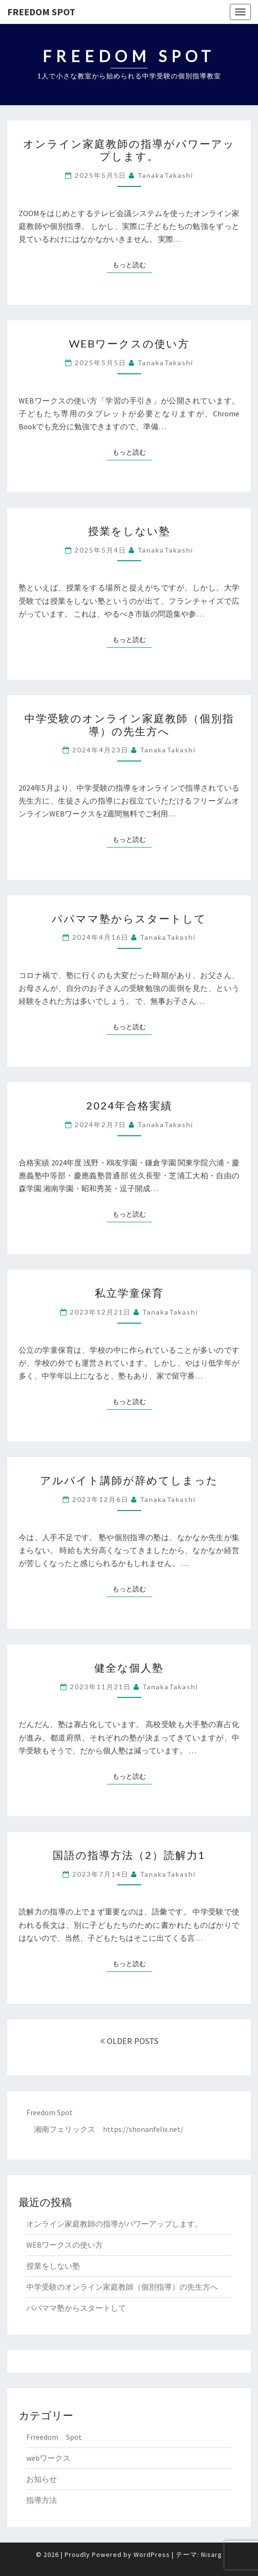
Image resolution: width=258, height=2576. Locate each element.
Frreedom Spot (54, 2437)
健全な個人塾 (129, 1667)
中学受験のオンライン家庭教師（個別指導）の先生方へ (129, 724)
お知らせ (41, 2479)
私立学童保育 (129, 1292)
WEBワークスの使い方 (129, 343)
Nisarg (211, 2554)
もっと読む (132, 264)
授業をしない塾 (129, 530)
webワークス (48, 2458)
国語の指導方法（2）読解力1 (129, 1854)
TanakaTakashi (165, 175)
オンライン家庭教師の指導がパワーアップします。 (129, 150)
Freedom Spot (41, 12)
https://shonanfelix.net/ (143, 2129)
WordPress (152, 2554)
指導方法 (41, 2500)
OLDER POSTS (129, 2040)
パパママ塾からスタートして (129, 918)
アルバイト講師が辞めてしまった (129, 1480)
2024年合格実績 (129, 1105)
